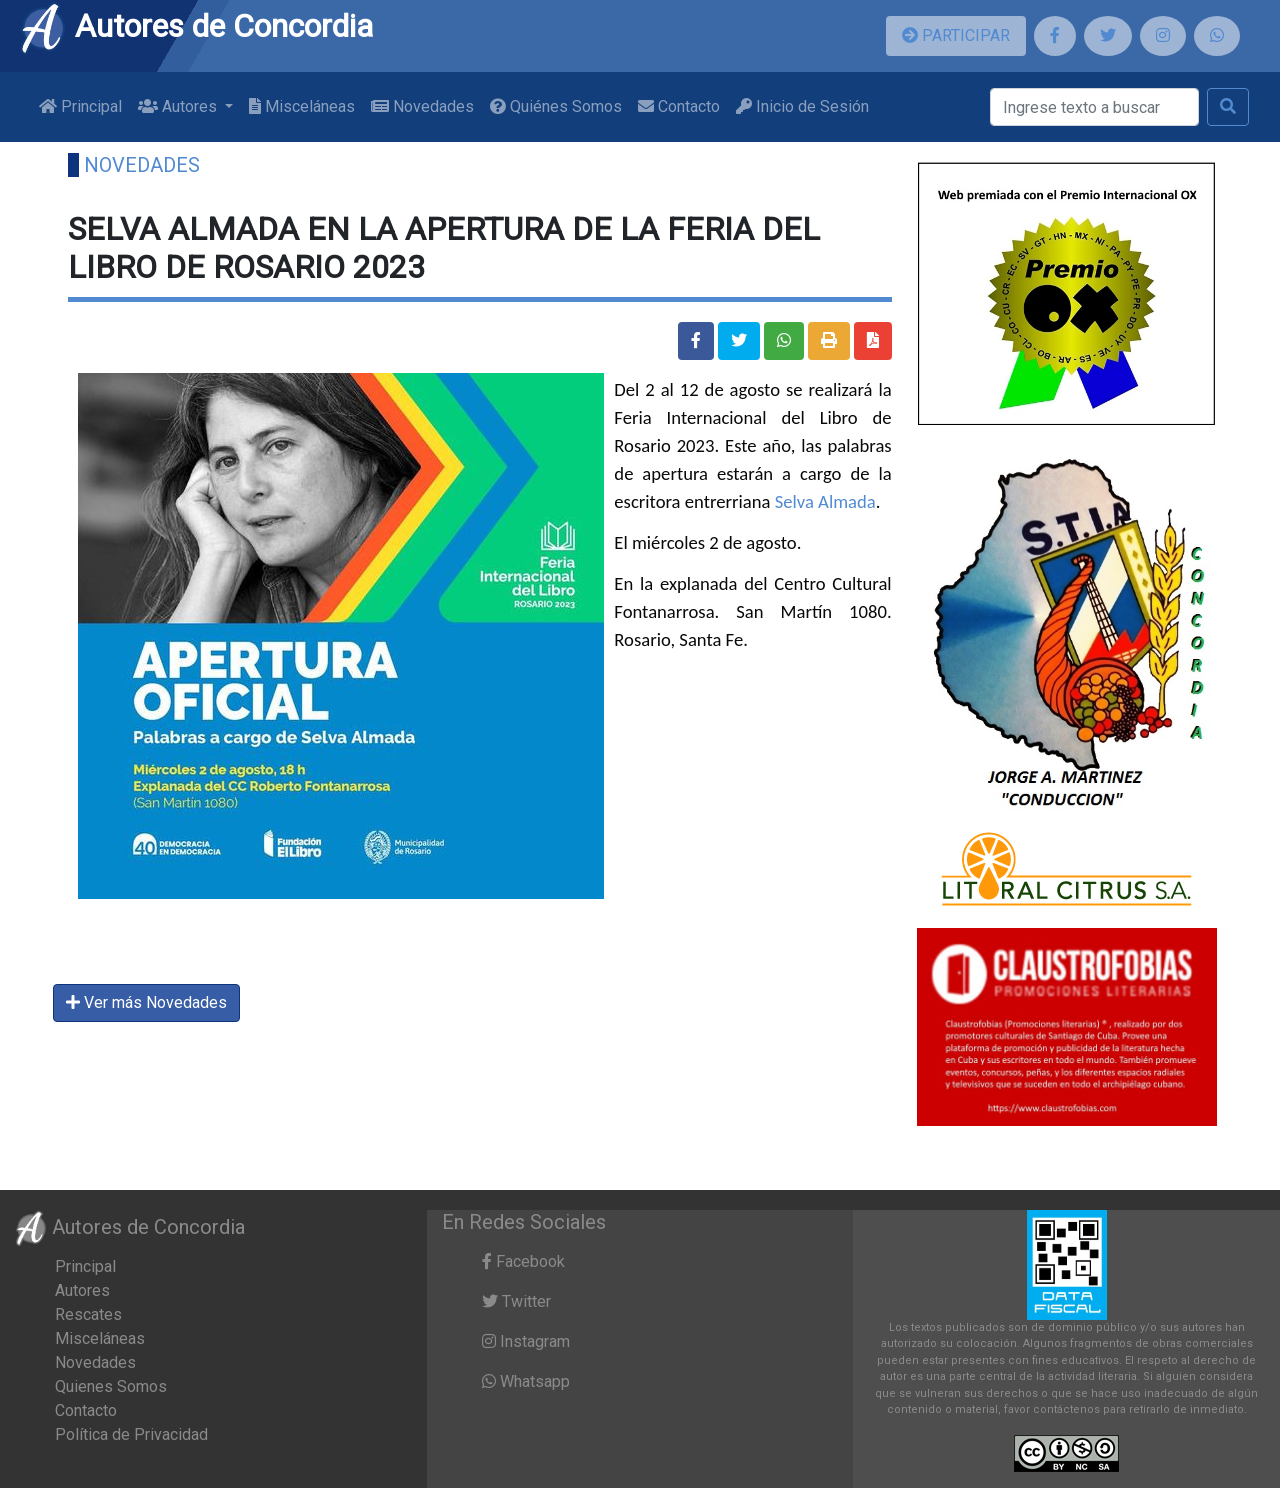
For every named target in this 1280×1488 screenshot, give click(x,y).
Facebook (523, 1261)
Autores (82, 1290)
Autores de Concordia (196, 26)
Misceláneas (302, 106)
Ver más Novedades (146, 1002)
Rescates (88, 1314)
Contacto (679, 106)
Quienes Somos (111, 1386)
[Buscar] (1094, 107)
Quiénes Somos (556, 106)
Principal (80, 106)
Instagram (526, 1341)
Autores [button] (179, 106)
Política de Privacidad (131, 1434)
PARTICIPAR (956, 35)
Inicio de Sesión (802, 106)
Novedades (422, 106)
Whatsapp (526, 1381)
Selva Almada (825, 501)
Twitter (516, 1301)
